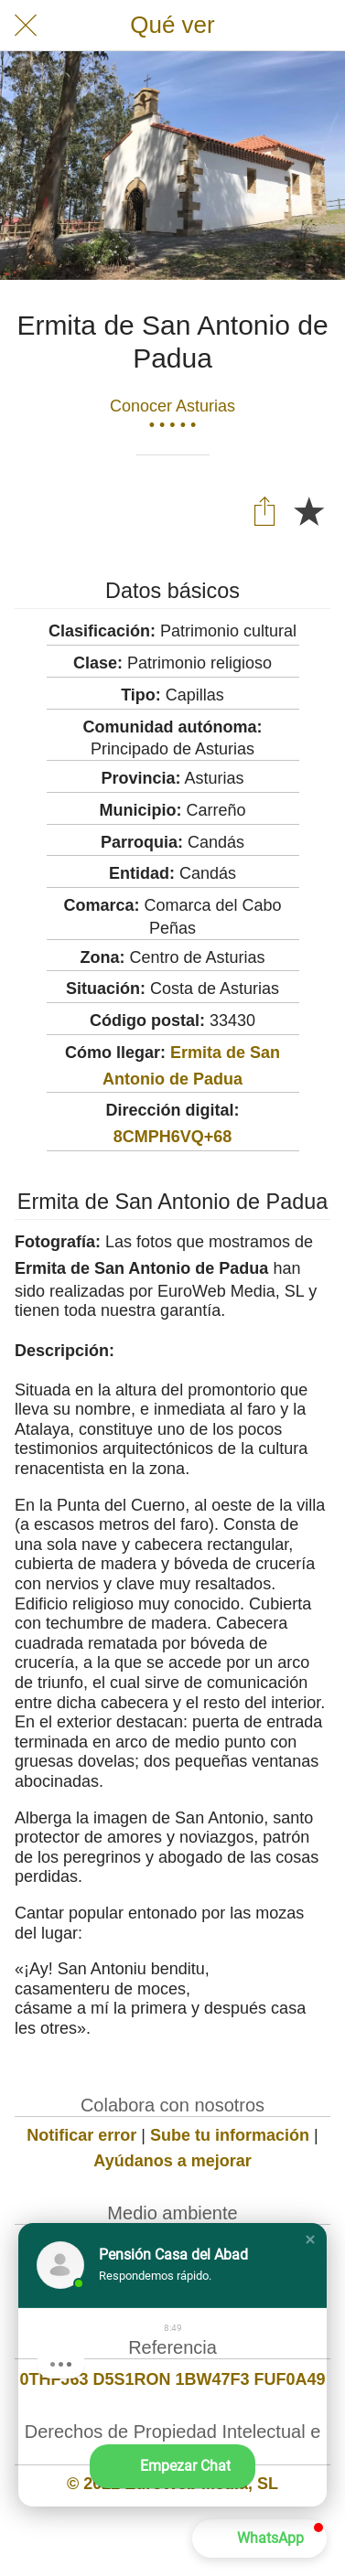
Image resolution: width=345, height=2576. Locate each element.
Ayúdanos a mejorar (172, 2161)
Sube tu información (229, 2135)
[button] (310, 2239)
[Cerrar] (26, 26)
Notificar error (81, 2135)
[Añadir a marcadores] (308, 510)
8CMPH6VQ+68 (172, 1137)
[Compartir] (264, 510)
